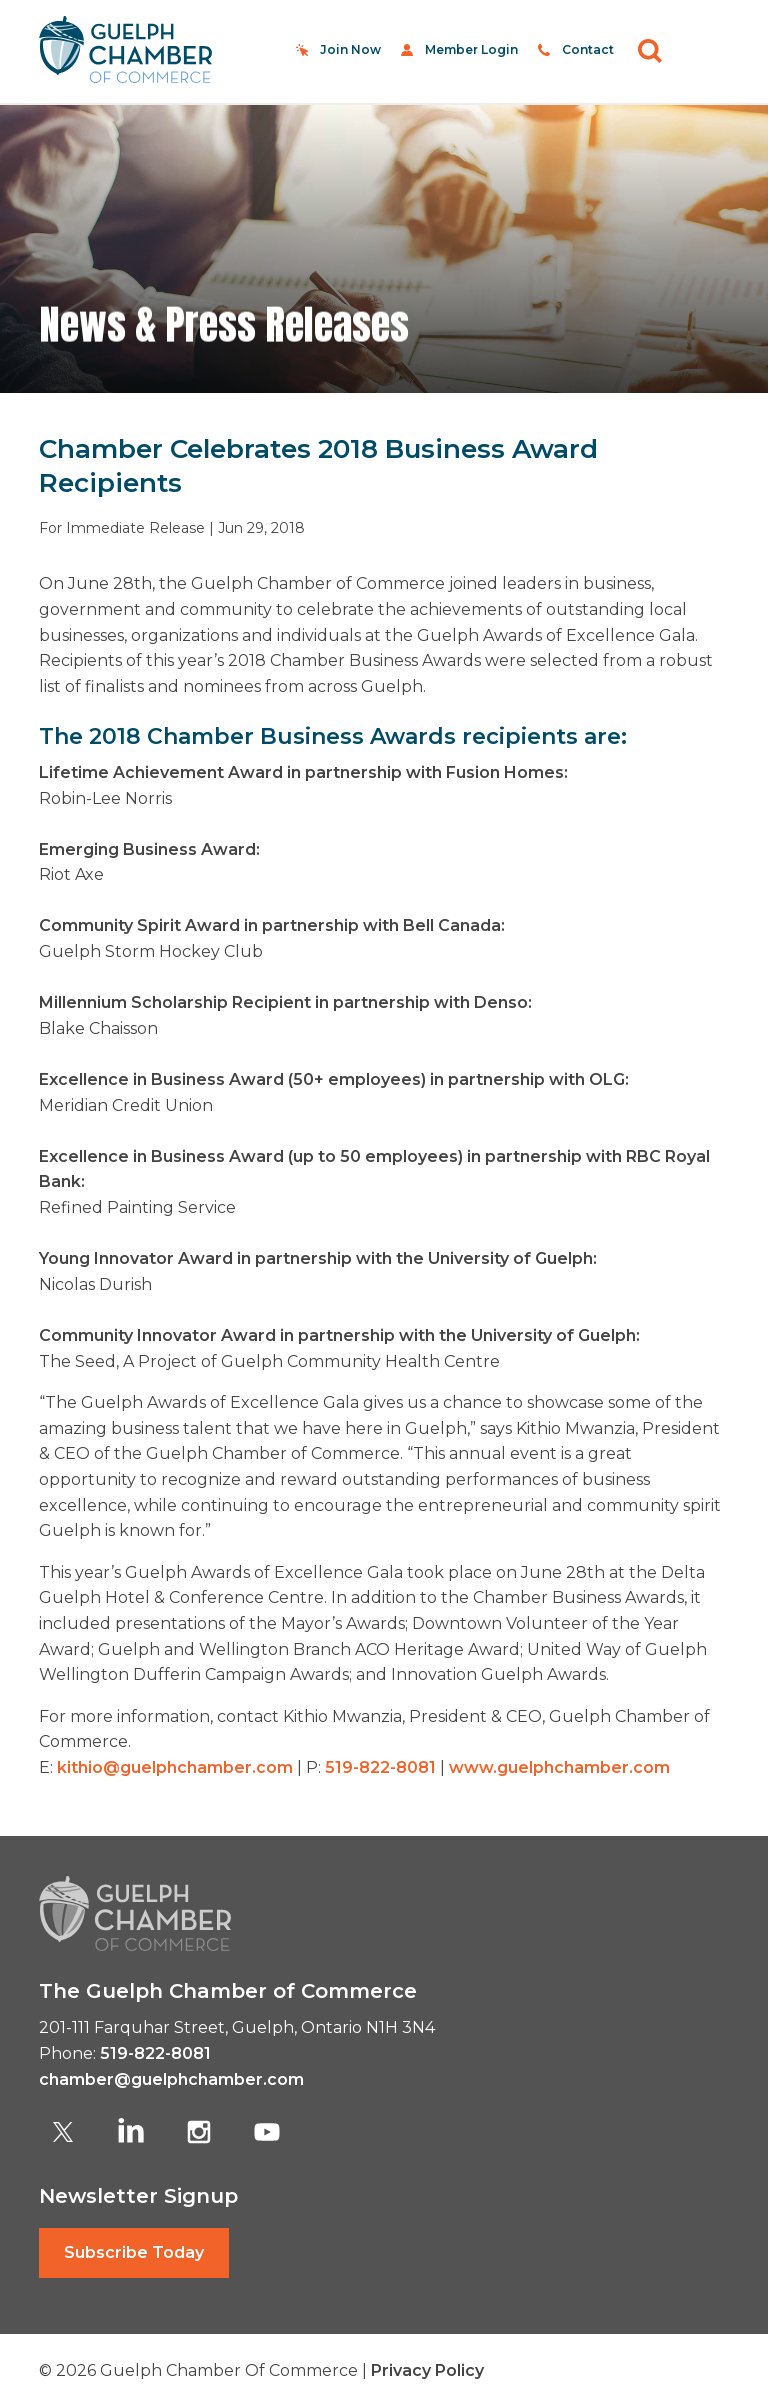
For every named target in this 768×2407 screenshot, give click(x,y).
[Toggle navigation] (706, 50)
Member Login (471, 49)
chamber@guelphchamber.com (171, 2079)
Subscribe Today (134, 2252)
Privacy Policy (427, 2370)
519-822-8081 (380, 1767)
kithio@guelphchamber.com (175, 1767)
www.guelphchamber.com (559, 1767)
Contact (588, 49)
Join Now (350, 49)
